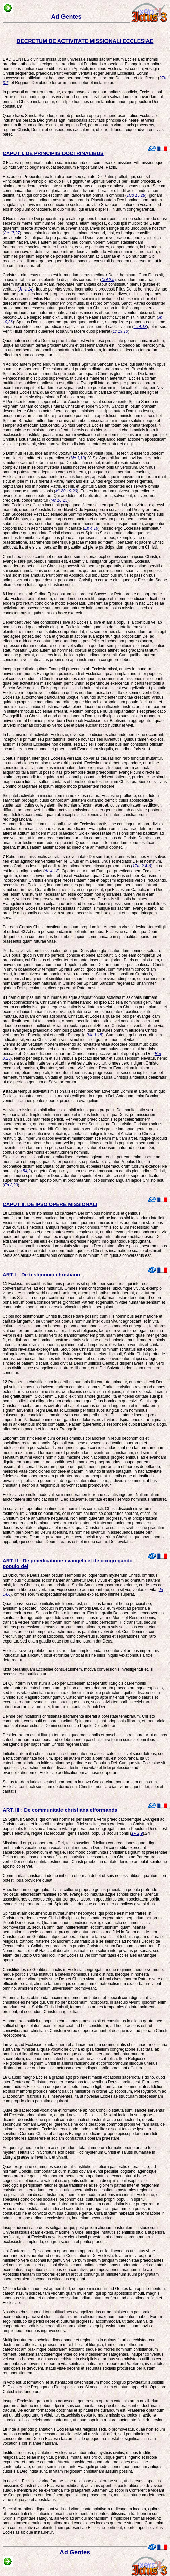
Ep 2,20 (11, 1185)
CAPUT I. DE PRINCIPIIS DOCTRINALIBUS (53, 153)
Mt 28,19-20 (66, 491)
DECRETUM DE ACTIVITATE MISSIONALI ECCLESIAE (85, 41)
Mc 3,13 (77, 458)
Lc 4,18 (139, 326)
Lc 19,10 (120, 331)
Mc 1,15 (95, 1035)
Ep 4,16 (91, 528)
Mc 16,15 (59, 500)
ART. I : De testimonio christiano (41, 1274)
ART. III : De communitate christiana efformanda (60, 1810)
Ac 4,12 (51, 870)
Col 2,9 (107, 279)
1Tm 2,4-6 (141, 866)
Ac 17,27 (12, 233)
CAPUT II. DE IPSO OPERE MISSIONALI (50, 1204)
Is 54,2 (24, 1171)
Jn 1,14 (25, 289)
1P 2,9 (137, 1833)
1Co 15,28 (136, 195)
